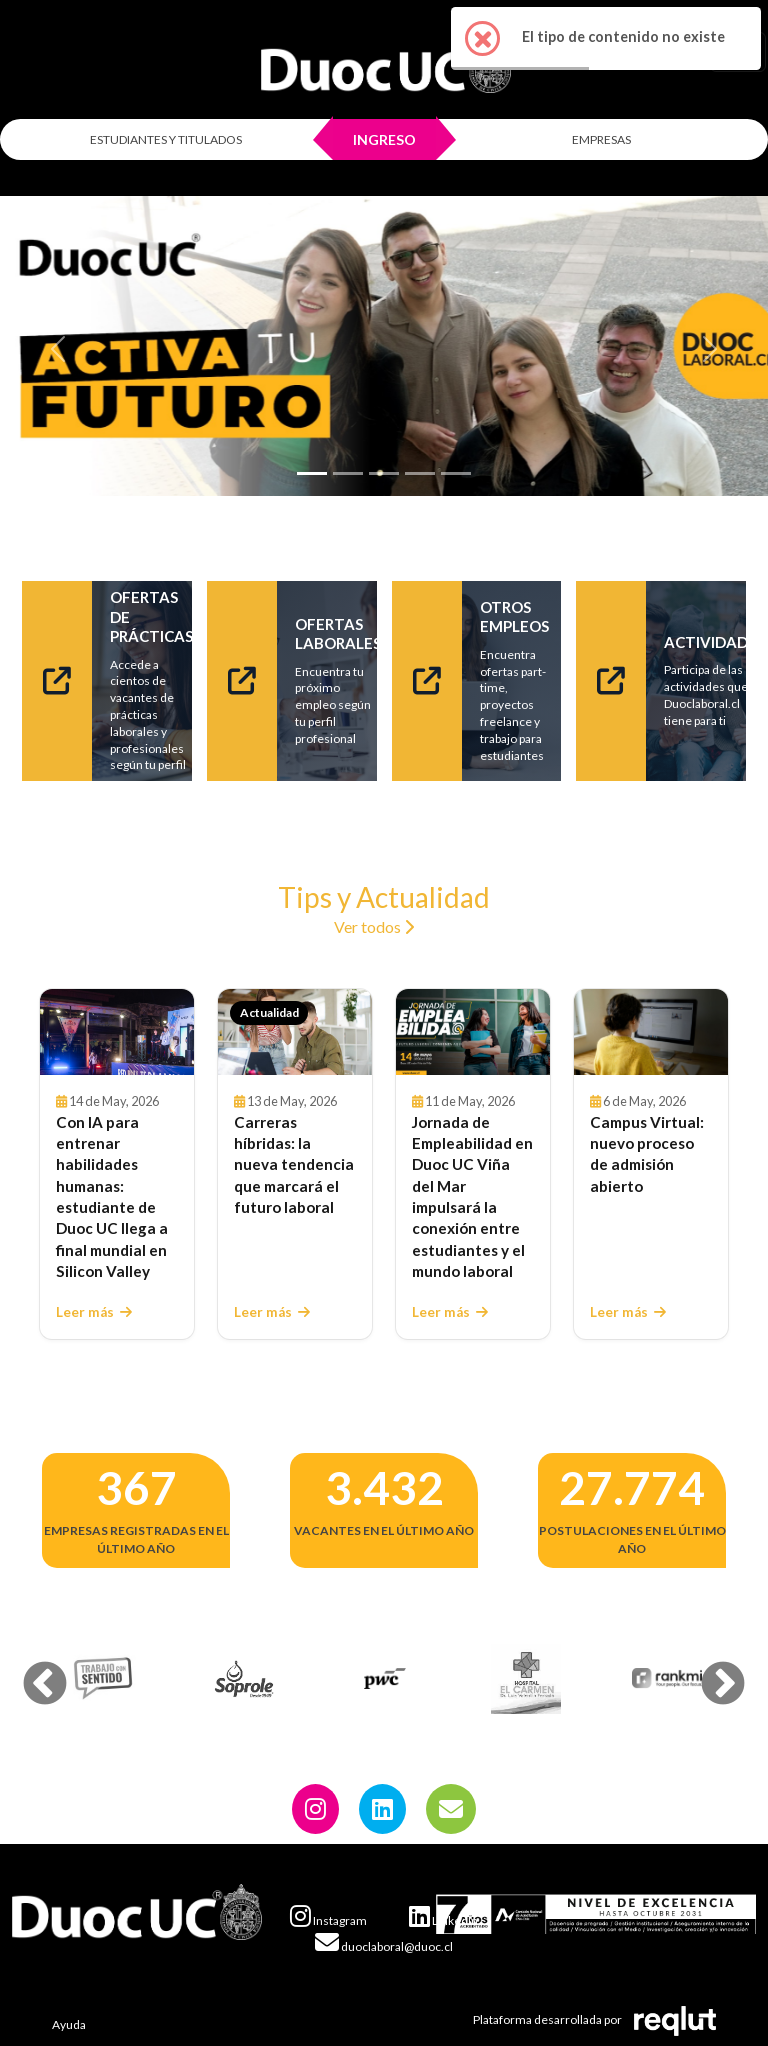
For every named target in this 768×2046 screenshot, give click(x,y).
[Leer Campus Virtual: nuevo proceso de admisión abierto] (651, 1032)
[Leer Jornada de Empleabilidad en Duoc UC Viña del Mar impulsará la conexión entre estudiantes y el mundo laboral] (473, 1032)
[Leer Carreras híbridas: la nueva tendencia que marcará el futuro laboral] (295, 1032)
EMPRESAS (601, 139)
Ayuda (69, 2024)
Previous (30, 1670)
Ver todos (374, 926)
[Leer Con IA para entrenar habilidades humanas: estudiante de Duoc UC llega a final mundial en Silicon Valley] (117, 1032)
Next (708, 1670)
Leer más (94, 1312)
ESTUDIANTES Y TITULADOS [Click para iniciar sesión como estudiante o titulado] (166, 139)
